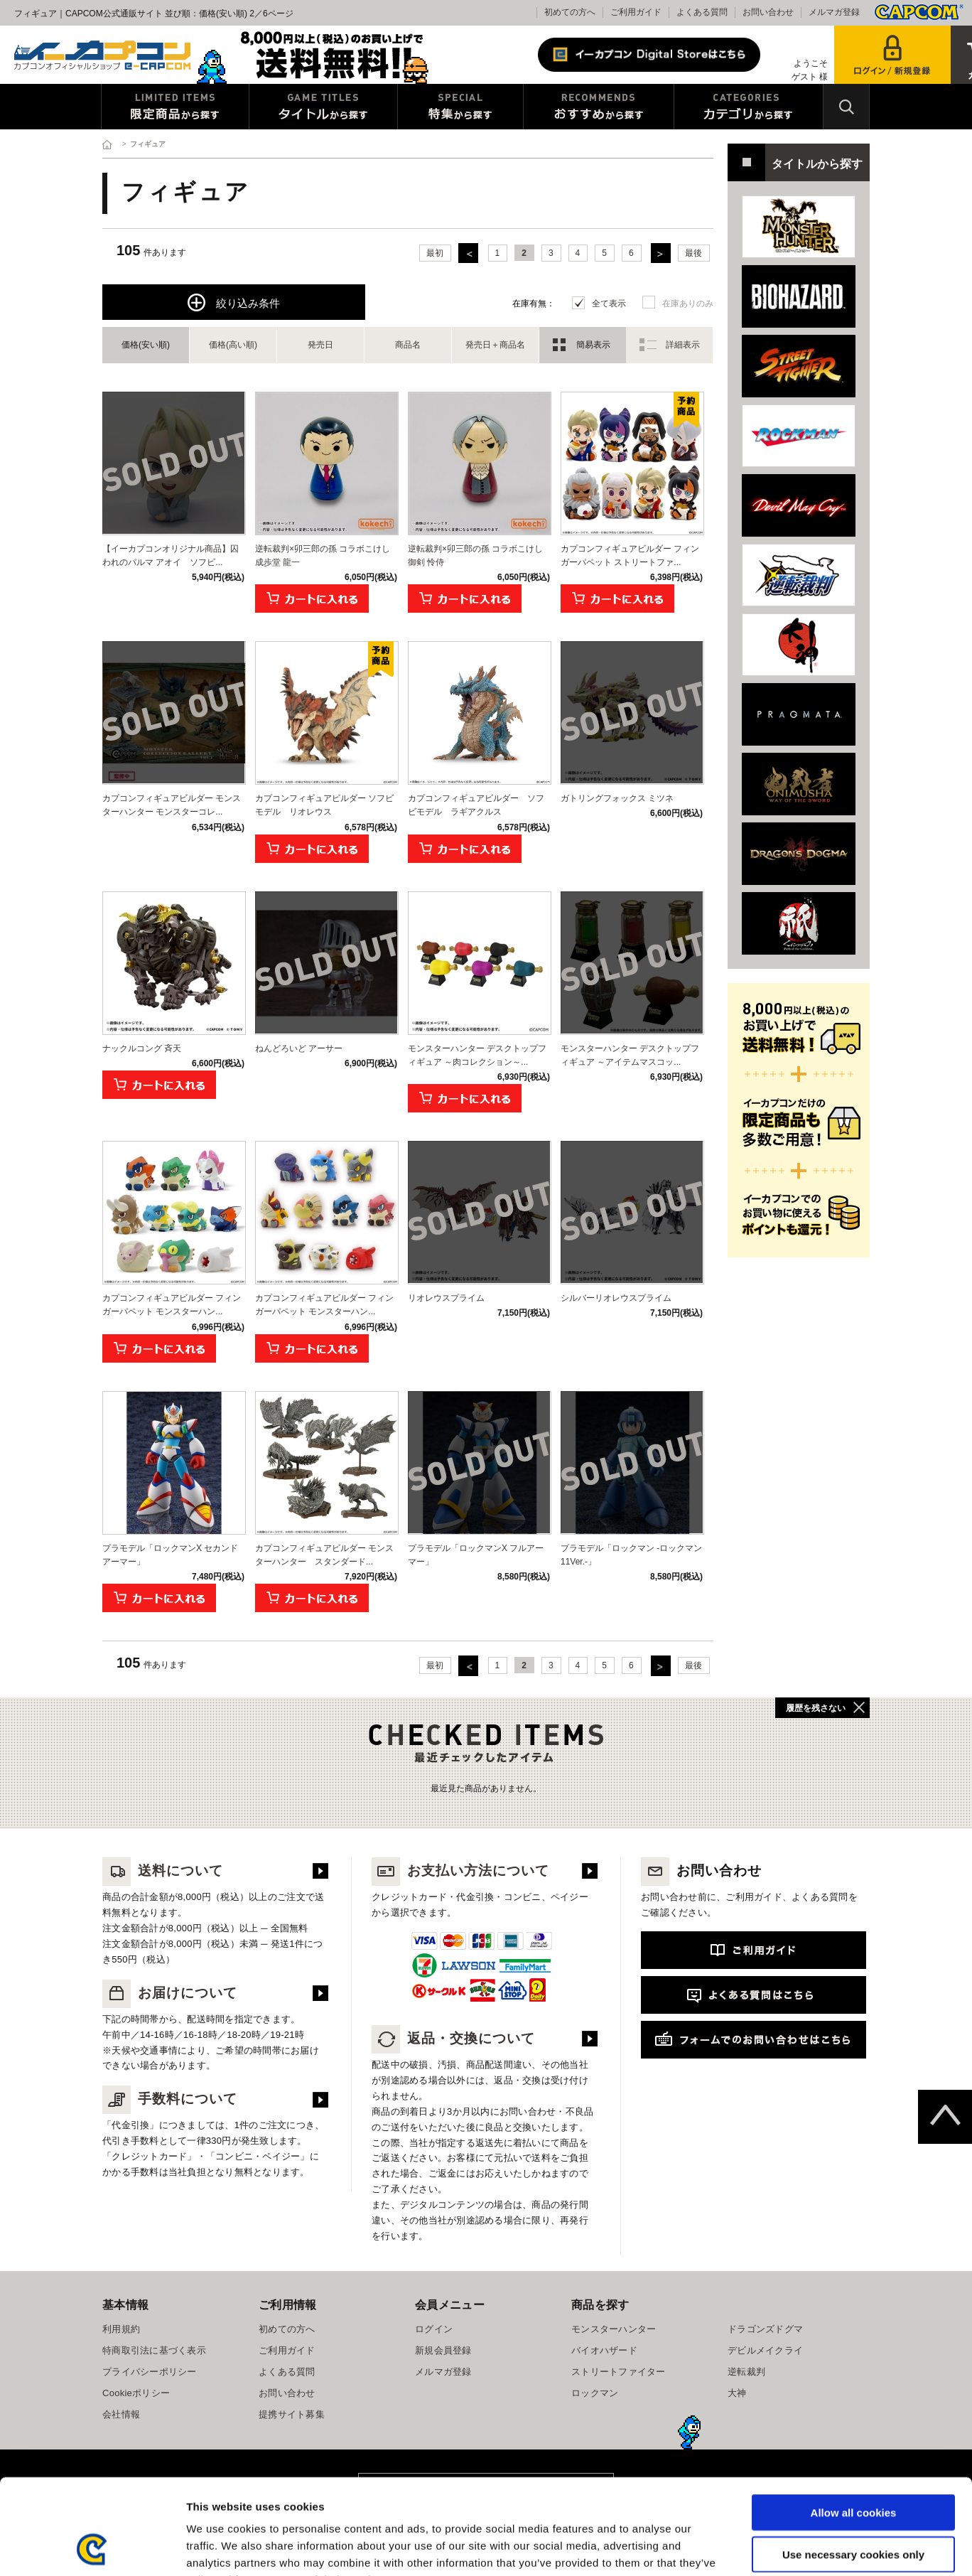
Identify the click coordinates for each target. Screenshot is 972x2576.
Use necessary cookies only (853, 2465)
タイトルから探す (323, 106)
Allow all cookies (854, 2423)
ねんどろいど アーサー (298, 1048)
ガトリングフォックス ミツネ (617, 798)
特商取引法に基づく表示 (154, 2350)
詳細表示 (683, 345)
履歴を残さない (816, 1708)
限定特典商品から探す (175, 106)
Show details (746, 2548)
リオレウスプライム (446, 1298)
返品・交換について (453, 2038)
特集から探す (460, 106)
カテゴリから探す (748, 106)
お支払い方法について (460, 1870)
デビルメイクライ (765, 2350)
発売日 (320, 345)
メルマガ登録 (834, 12)
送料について (162, 1870)
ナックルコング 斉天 (141, 1048)
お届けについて (169, 1992)
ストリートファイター (618, 2371)
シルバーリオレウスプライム (616, 1298)
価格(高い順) (233, 345)
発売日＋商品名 (495, 345)
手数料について (169, 2098)
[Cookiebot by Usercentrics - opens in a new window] (92, 2548)
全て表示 (609, 303)
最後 (693, 253)
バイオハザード (604, 2350)
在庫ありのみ (687, 303)
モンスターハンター (613, 2329)
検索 (846, 106)
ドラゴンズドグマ (765, 2329)
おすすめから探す (599, 106)
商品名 (408, 345)
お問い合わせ (768, 12)
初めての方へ (569, 12)
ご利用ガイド (636, 12)
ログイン (434, 2329)
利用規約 (121, 2329)
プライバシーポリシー (149, 2371)
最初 (434, 253)
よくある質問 (702, 12)
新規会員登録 (443, 2350)
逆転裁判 (746, 2371)
